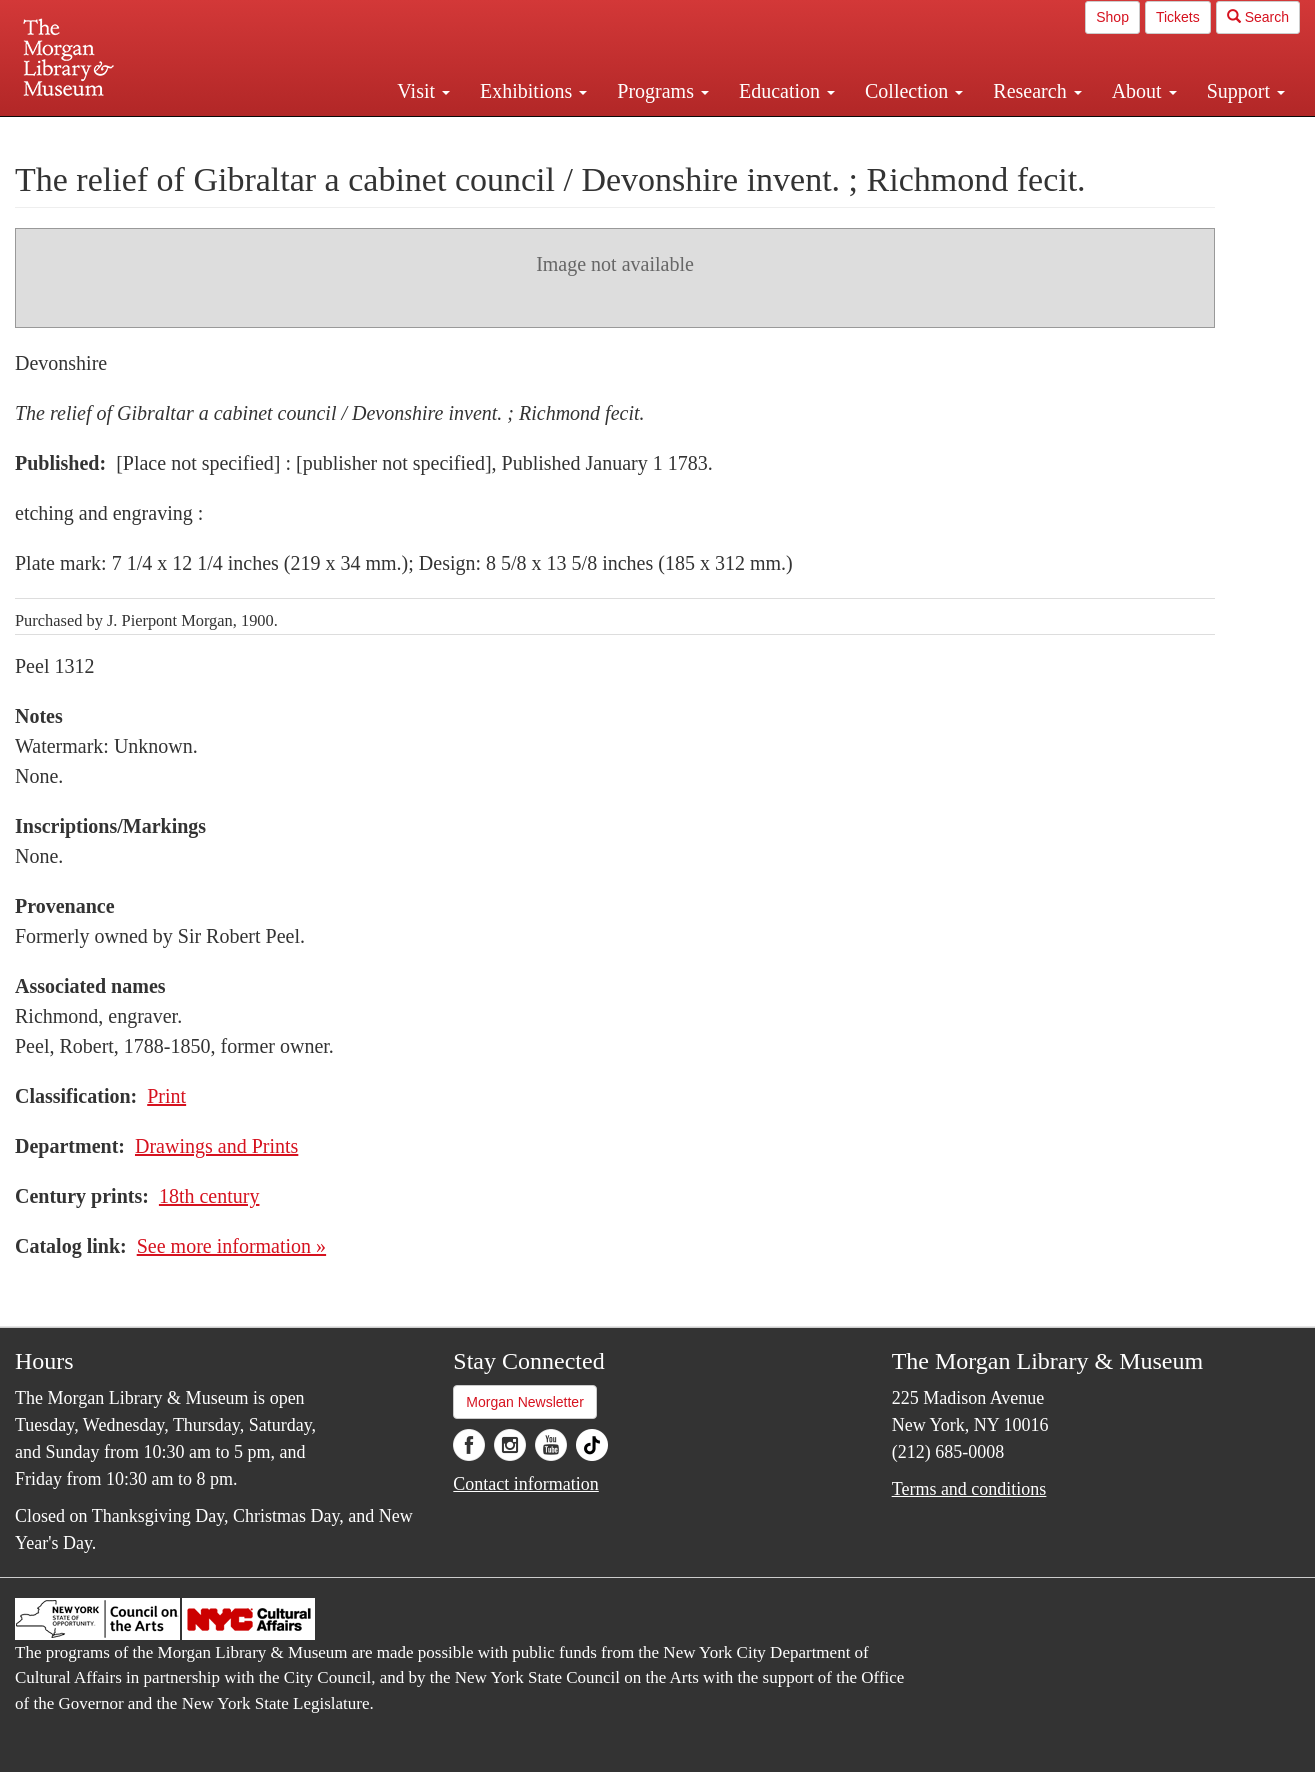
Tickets (1178, 17)
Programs (663, 91)
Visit (423, 91)
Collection (914, 91)
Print (166, 1096)
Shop (1112, 17)
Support (1246, 91)
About (1144, 91)
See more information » (231, 1246)
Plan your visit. (420, 134)
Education (787, 91)
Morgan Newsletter (525, 1402)
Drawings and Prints (216, 1146)
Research (1037, 91)
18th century (209, 1196)
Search (1258, 17)
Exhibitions (533, 91)
